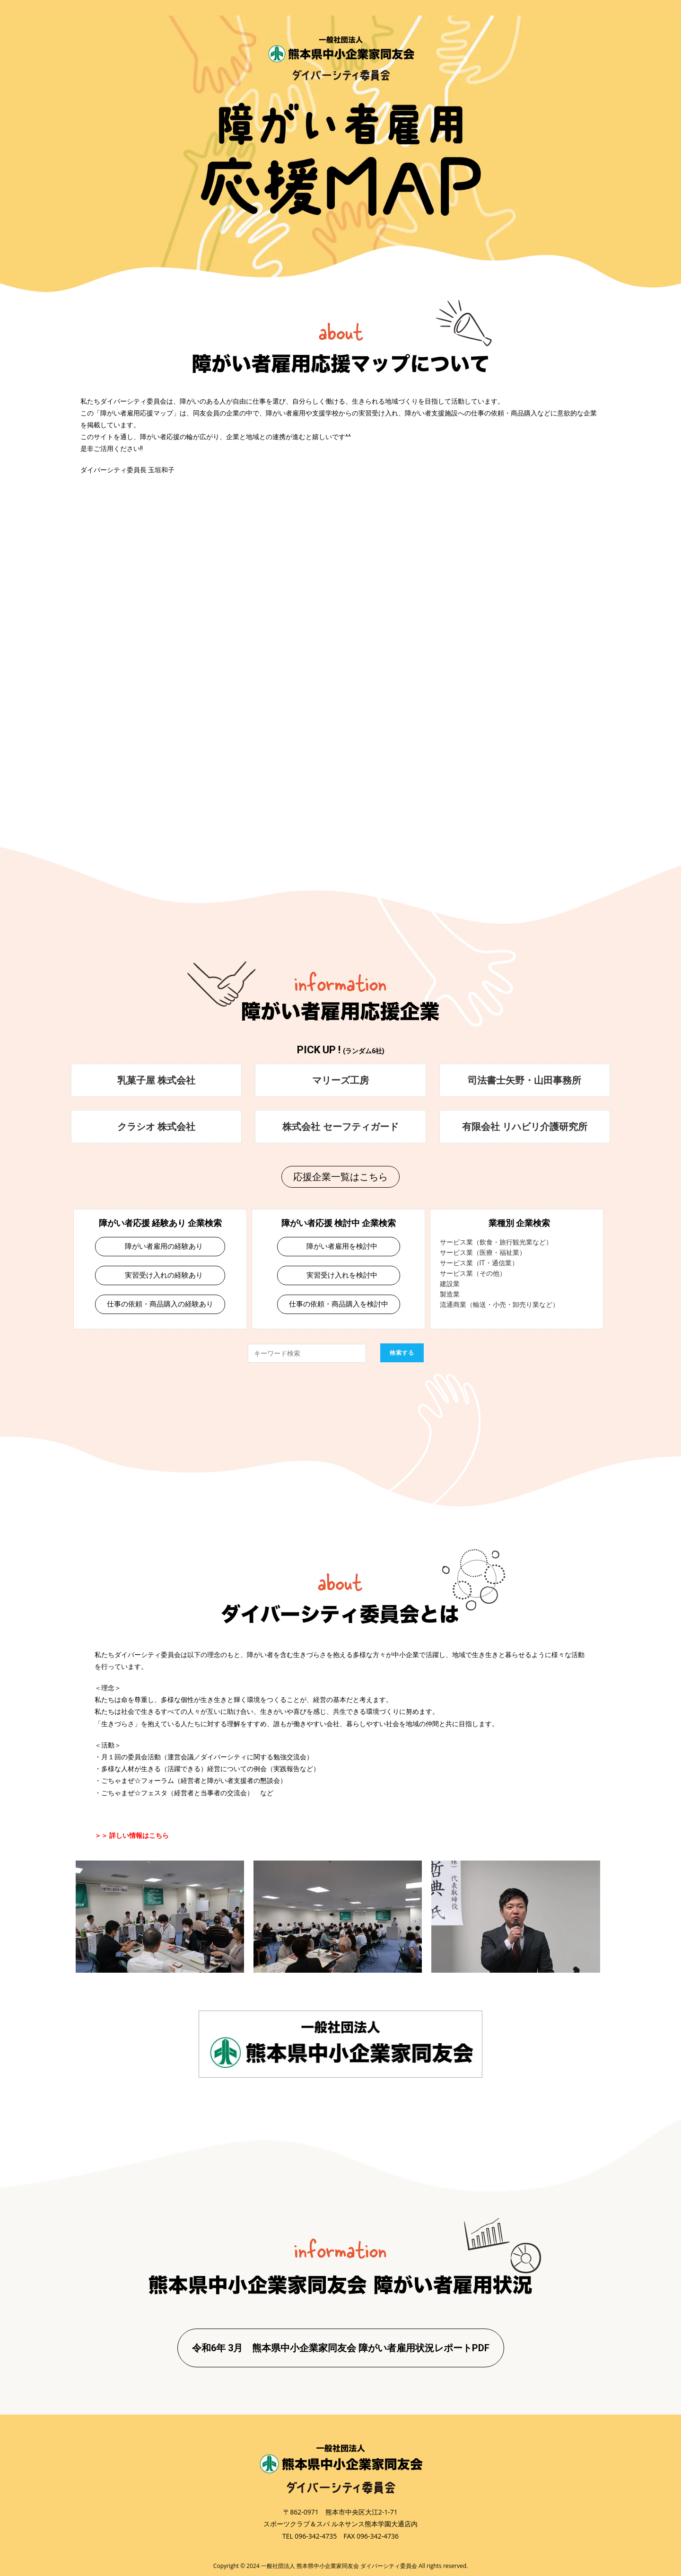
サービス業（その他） (473, 1273)
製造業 (450, 1294)
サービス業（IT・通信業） (479, 1263)
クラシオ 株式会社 (156, 1126)
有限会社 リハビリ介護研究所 (524, 1126)
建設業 (450, 1284)
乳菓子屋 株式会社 (156, 1080)
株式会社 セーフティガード (340, 1126)
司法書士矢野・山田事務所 (524, 1080)
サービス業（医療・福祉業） (483, 1252)
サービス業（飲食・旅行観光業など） (496, 1242)
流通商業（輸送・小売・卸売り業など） (499, 1304)
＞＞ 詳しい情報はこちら (132, 1835)
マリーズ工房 (340, 1080)
